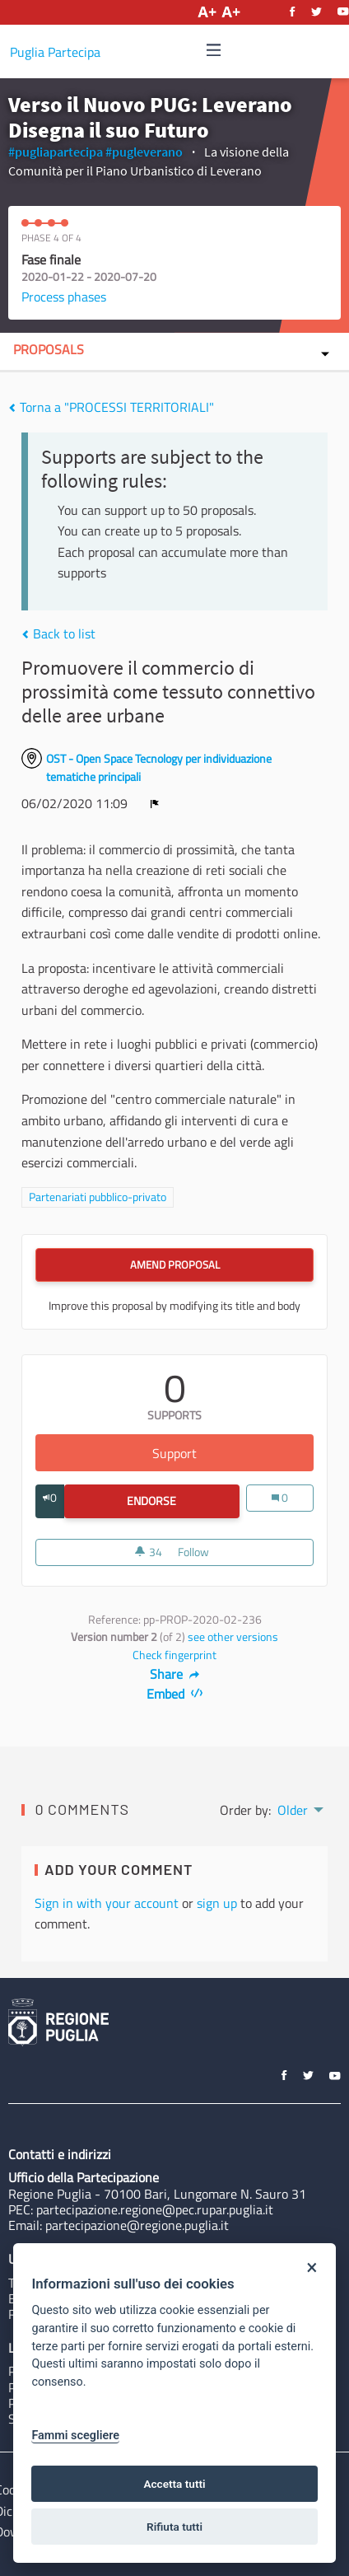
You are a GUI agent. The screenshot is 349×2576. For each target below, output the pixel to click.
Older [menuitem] (292, 1809)
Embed (175, 1693)
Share (175, 1674)
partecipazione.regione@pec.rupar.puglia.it (154, 2209)
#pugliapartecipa (55, 151)
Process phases (63, 296)
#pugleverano (144, 151)
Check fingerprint (174, 1655)
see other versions (233, 1637)
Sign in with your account (107, 1903)
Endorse (183, 1501)
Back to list (58, 633)
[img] (214, 50)
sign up (217, 1903)
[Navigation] (214, 50)
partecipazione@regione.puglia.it (137, 2225)
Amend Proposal (175, 1264)
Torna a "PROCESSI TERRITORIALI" (111, 407)
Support (233, 1453)
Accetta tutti (174, 2483)
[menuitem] (299, 1808)
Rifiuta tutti (174, 2526)
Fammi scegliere (75, 2436)
